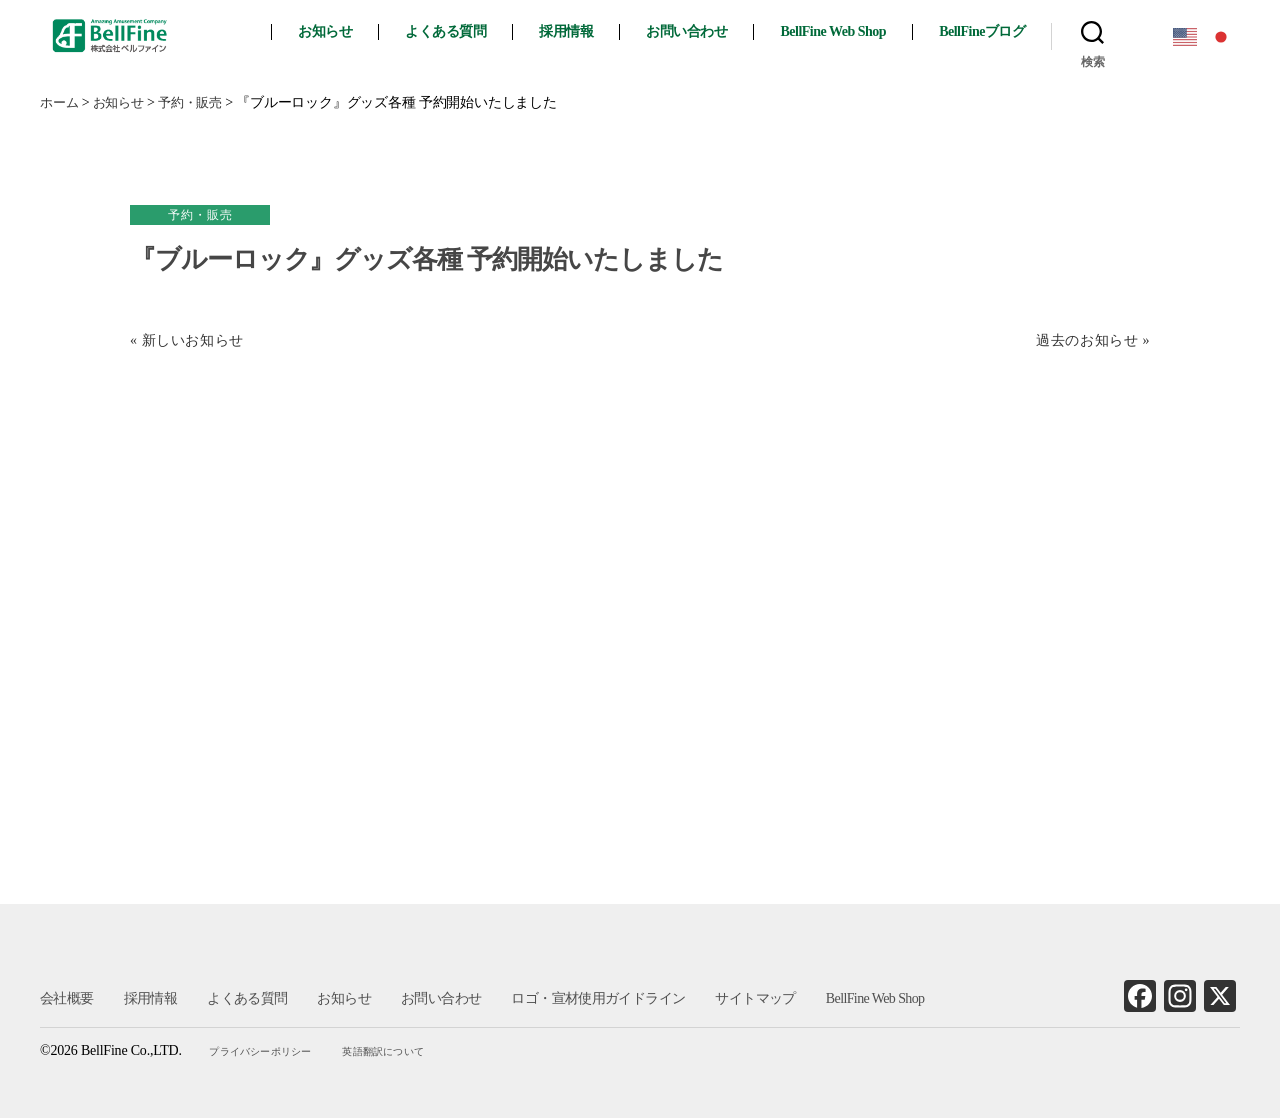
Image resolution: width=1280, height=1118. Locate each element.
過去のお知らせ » (1092, 340)
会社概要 (66, 998)
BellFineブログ (1000, 31)
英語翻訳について (385, 1051)
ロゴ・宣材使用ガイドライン (596, 998)
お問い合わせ (704, 31)
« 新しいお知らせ (189, 340)
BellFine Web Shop (851, 31)
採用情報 (584, 31)
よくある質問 (463, 31)
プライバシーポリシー (264, 1051)
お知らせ (343, 31)
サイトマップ (753, 998)
